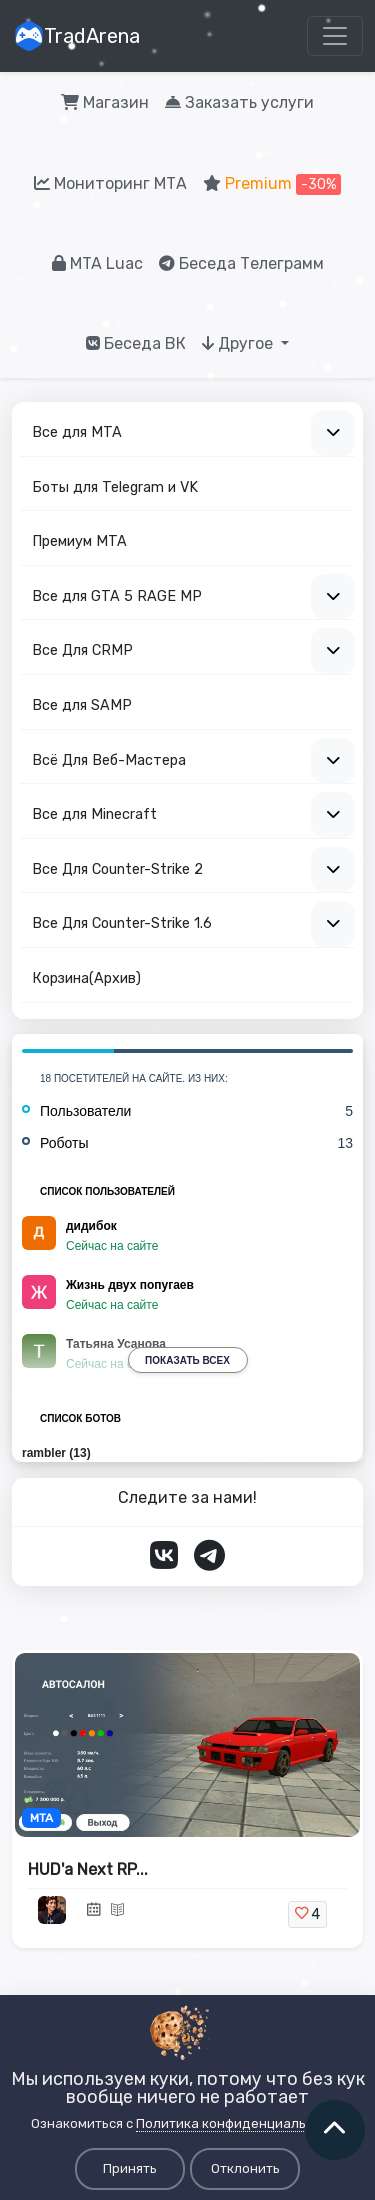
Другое (239, 343)
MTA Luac (97, 263)
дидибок (91, 1226)
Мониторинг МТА (110, 183)
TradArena (77, 36)
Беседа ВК (136, 343)
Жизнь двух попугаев (130, 1285)
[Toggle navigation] (335, 36)
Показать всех (187, 1360)
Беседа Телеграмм (241, 263)
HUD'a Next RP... (88, 1869)
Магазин (105, 102)
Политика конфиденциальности (240, 2123)
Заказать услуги (239, 102)
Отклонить (245, 2168)
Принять (130, 2168)
